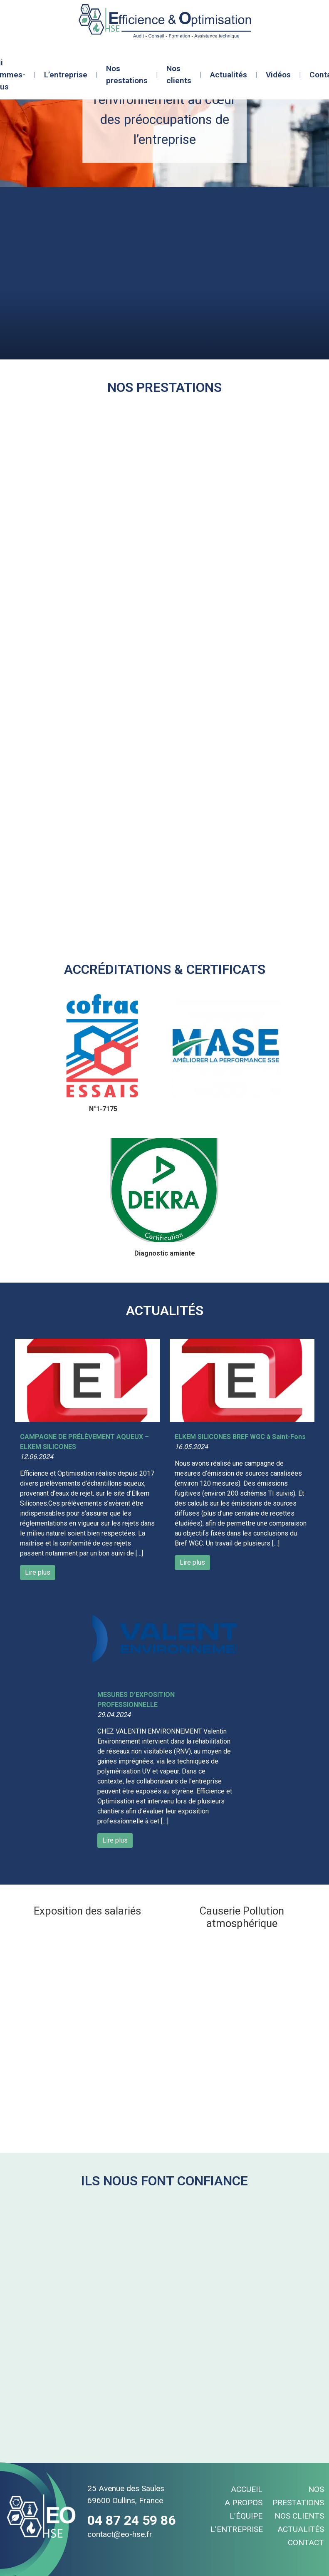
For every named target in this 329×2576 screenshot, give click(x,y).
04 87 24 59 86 (131, 2520)
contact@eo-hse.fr (119, 2534)
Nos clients (178, 74)
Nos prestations (127, 74)
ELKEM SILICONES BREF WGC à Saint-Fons (240, 1437)
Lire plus (37, 1572)
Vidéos (278, 74)
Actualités (228, 74)
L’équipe (246, 2516)
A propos (243, 2502)
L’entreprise (65, 74)
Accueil (246, 2489)
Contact (306, 2542)
